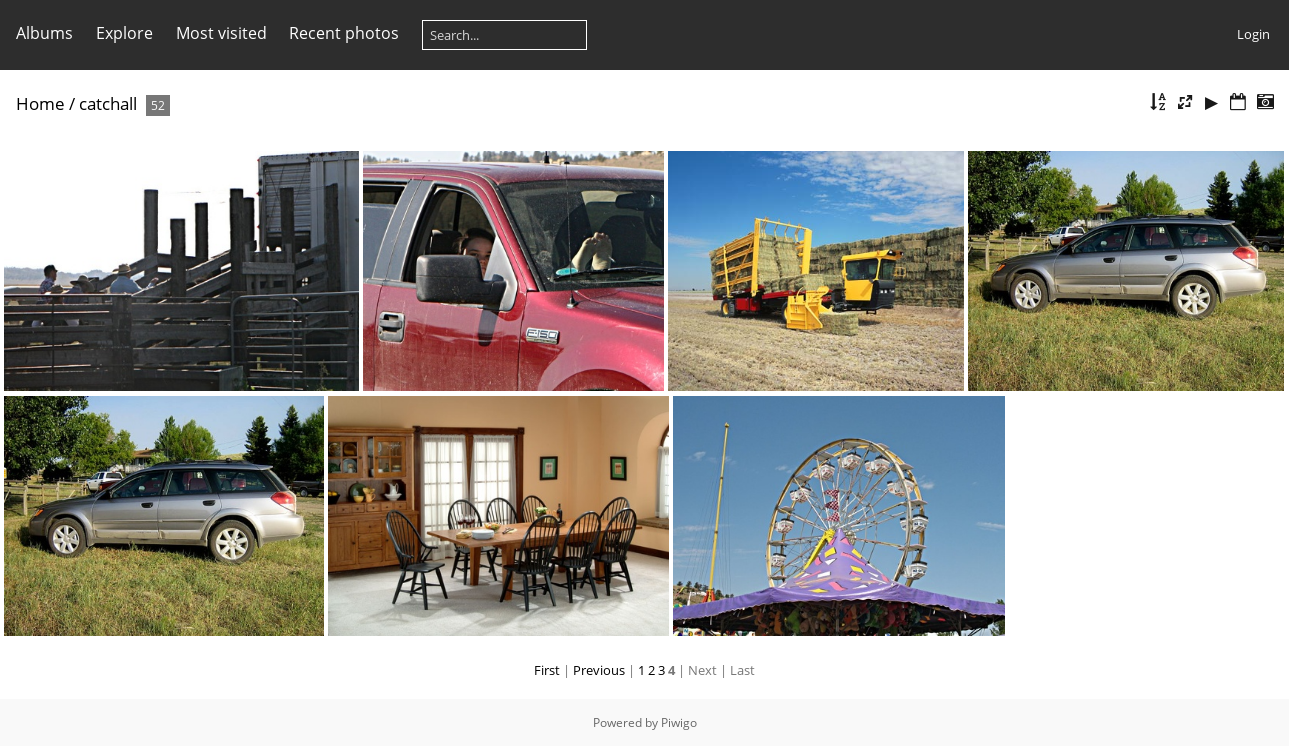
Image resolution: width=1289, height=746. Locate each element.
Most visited (221, 33)
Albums (44, 33)
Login (1253, 34)
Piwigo (679, 722)
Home (40, 103)
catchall (108, 103)
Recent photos (344, 33)
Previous (599, 670)
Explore (124, 33)
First (547, 670)
